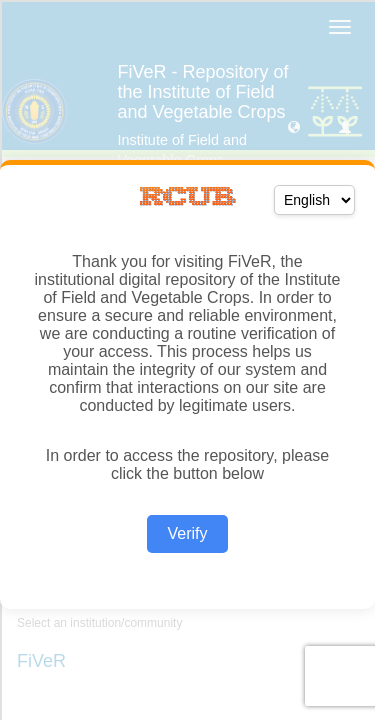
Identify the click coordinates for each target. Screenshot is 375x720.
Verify (187, 533)
